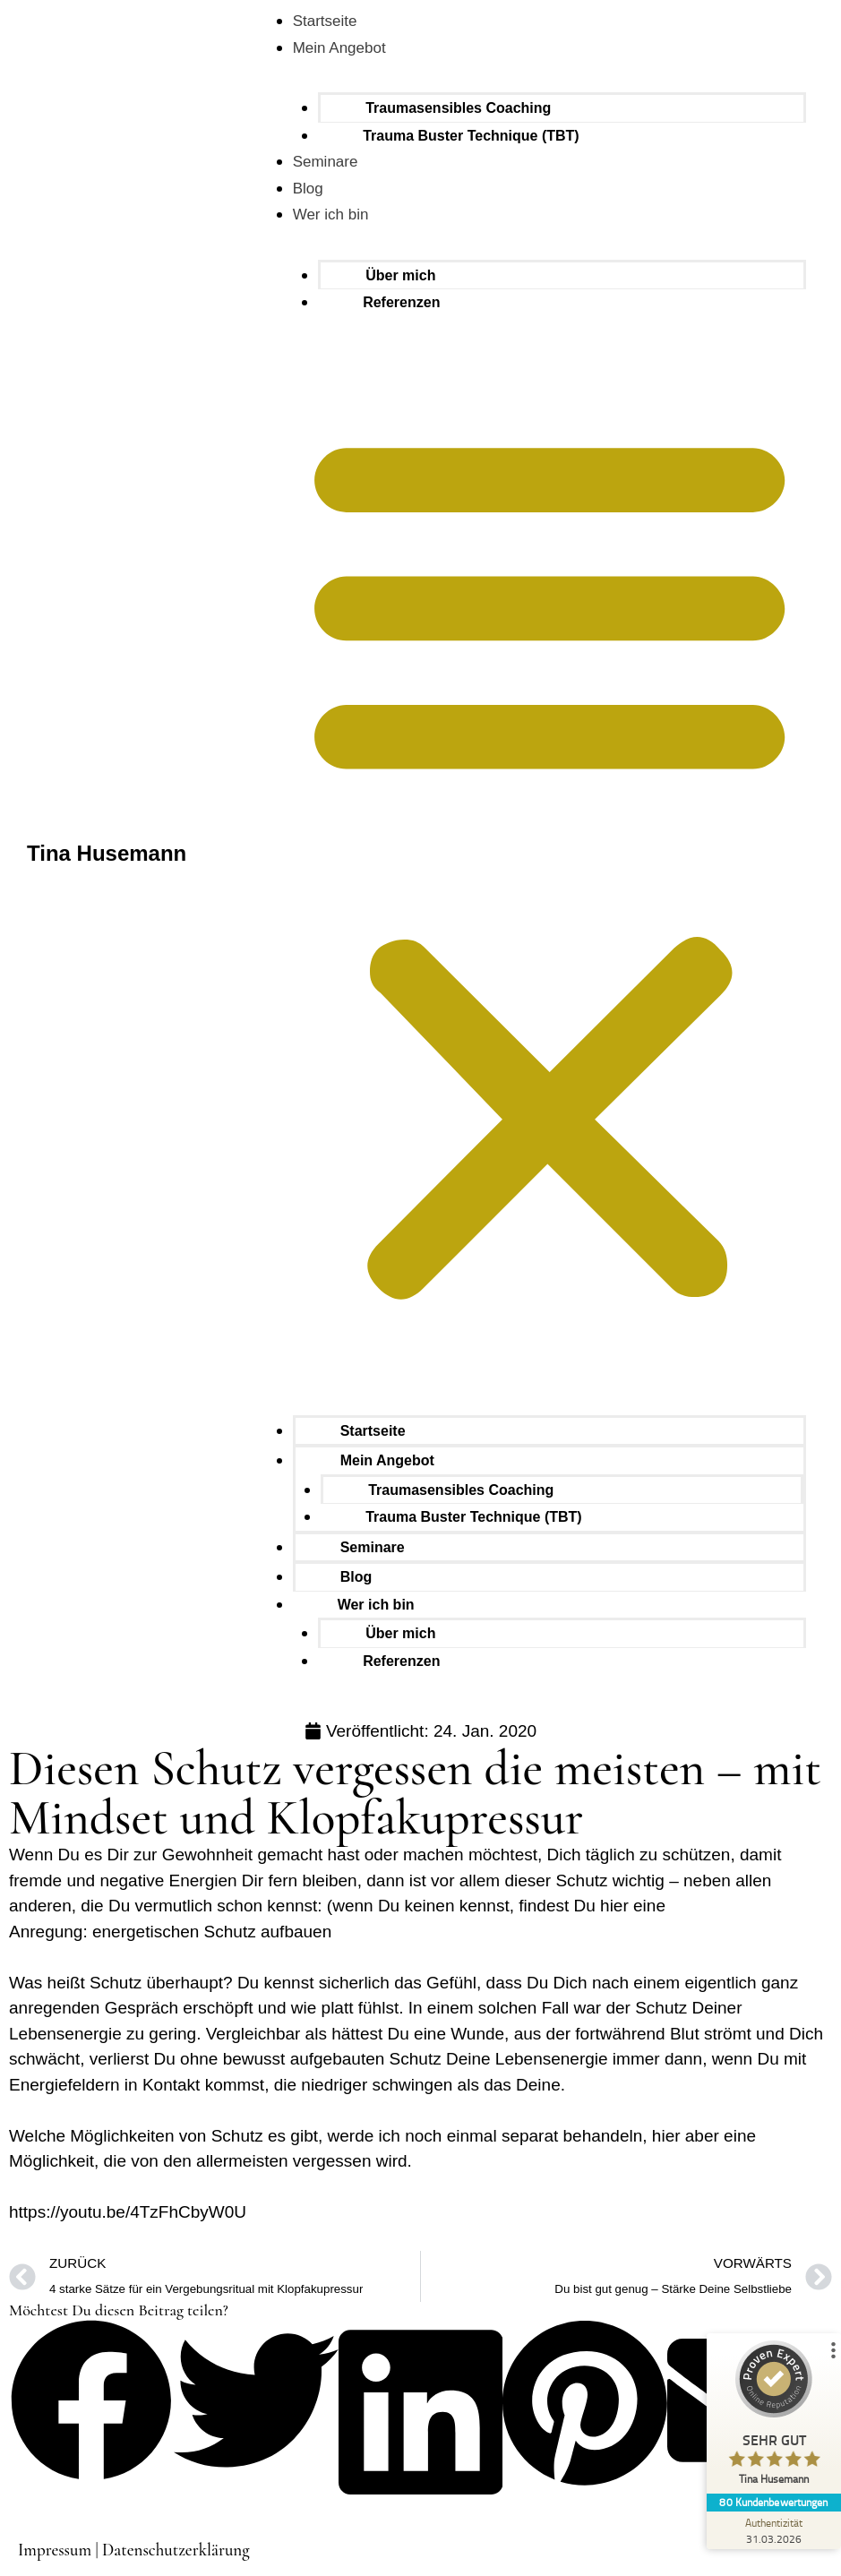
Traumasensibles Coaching (458, 108)
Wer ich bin (331, 214)
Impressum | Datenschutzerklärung (134, 2549)
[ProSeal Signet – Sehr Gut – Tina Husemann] (774, 2417)
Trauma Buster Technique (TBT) (471, 135)
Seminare (325, 161)
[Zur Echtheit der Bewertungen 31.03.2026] (774, 2530)
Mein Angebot (339, 47)
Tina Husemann (106, 853)
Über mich (400, 275)
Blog (308, 188)
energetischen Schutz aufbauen (211, 1931)
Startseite (325, 21)
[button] (549, 862)
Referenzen (401, 302)
